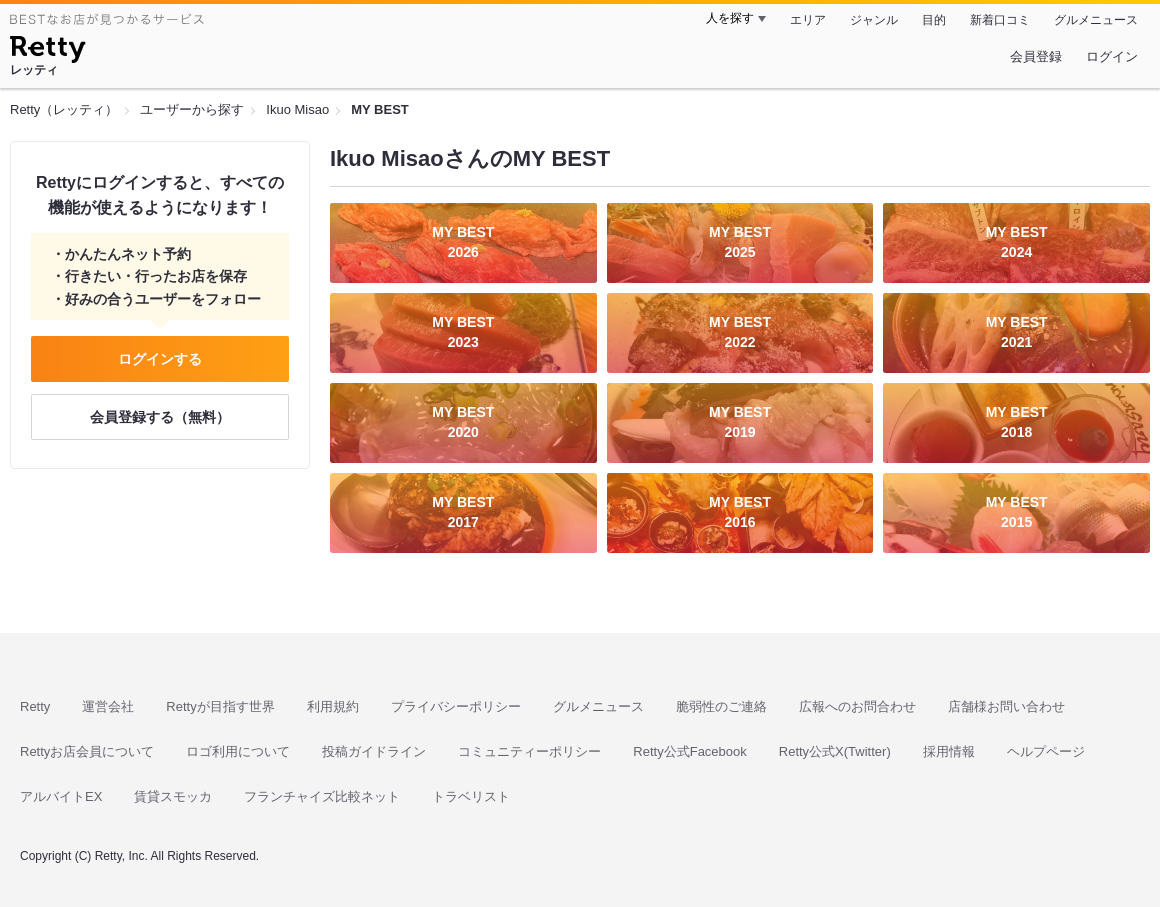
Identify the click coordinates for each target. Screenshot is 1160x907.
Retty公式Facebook (689, 751)
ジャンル (874, 20)
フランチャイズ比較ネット (322, 796)
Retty (35, 706)
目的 (934, 20)
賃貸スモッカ (173, 796)
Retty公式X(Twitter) (835, 751)
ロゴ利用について (238, 751)
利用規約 (333, 706)
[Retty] (47, 52)
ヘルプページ (1046, 751)
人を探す (730, 18)
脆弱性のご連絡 (721, 706)
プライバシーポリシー (456, 706)
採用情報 (949, 751)
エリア (808, 20)
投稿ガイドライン (374, 751)
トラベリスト (471, 796)
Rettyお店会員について (87, 751)
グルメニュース (1096, 20)
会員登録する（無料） (160, 417)
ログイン (1112, 56)
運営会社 (108, 706)
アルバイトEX (61, 796)
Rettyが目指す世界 (220, 706)
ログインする (160, 359)
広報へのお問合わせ (857, 706)
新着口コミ (1000, 20)
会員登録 (1036, 56)
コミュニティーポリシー (529, 751)
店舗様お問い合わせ (1006, 706)
